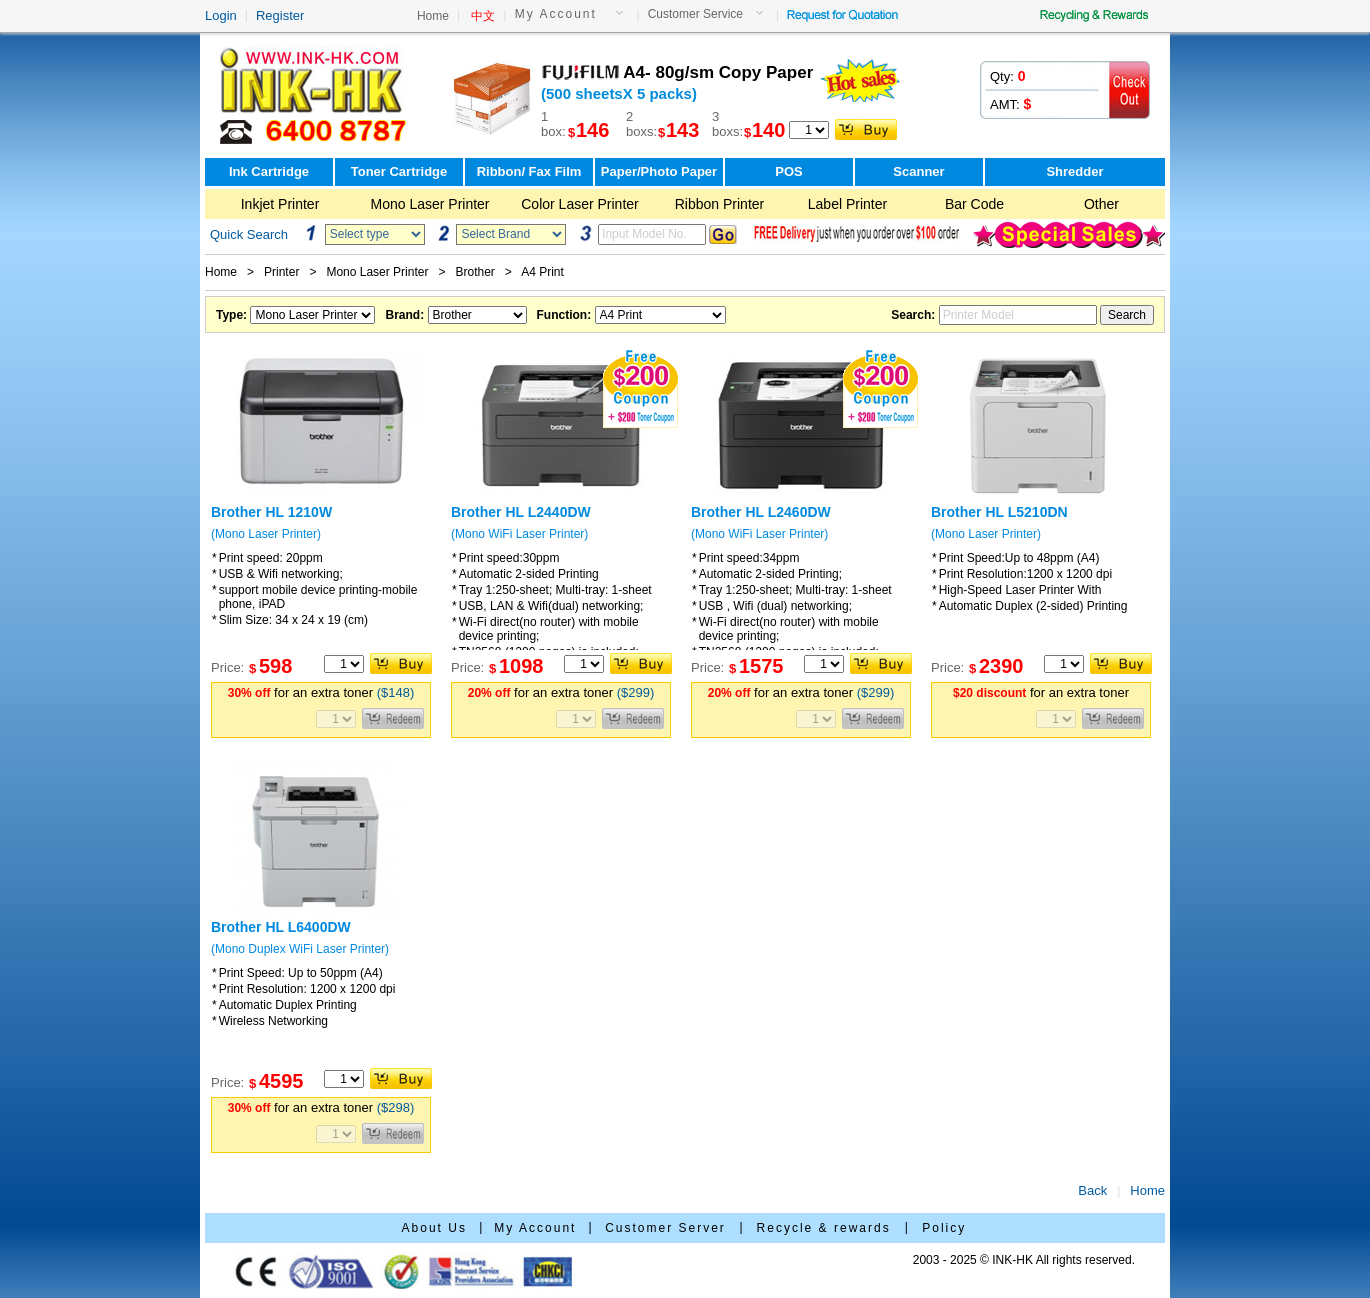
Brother (474, 272)
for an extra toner (321, 692)
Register (280, 15)
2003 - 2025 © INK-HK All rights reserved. (1024, 1260)
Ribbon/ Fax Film (529, 171)
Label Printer (847, 204)
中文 (483, 16)
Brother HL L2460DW (761, 512)
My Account (556, 14)
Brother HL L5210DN (999, 512)
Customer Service (695, 14)
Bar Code (974, 204)
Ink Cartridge (269, 171)
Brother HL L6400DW (281, 927)
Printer (281, 272)
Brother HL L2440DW (521, 512)
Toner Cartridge (399, 171)
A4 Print (542, 272)
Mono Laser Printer (429, 204)
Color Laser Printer (580, 204)
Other (1101, 204)
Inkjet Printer (280, 204)
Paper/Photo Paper (659, 171)
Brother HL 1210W (271, 512)
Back (1092, 1190)
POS (788, 171)
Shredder (1074, 171)
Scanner (918, 171)
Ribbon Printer (720, 204)
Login (221, 15)
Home (433, 16)
